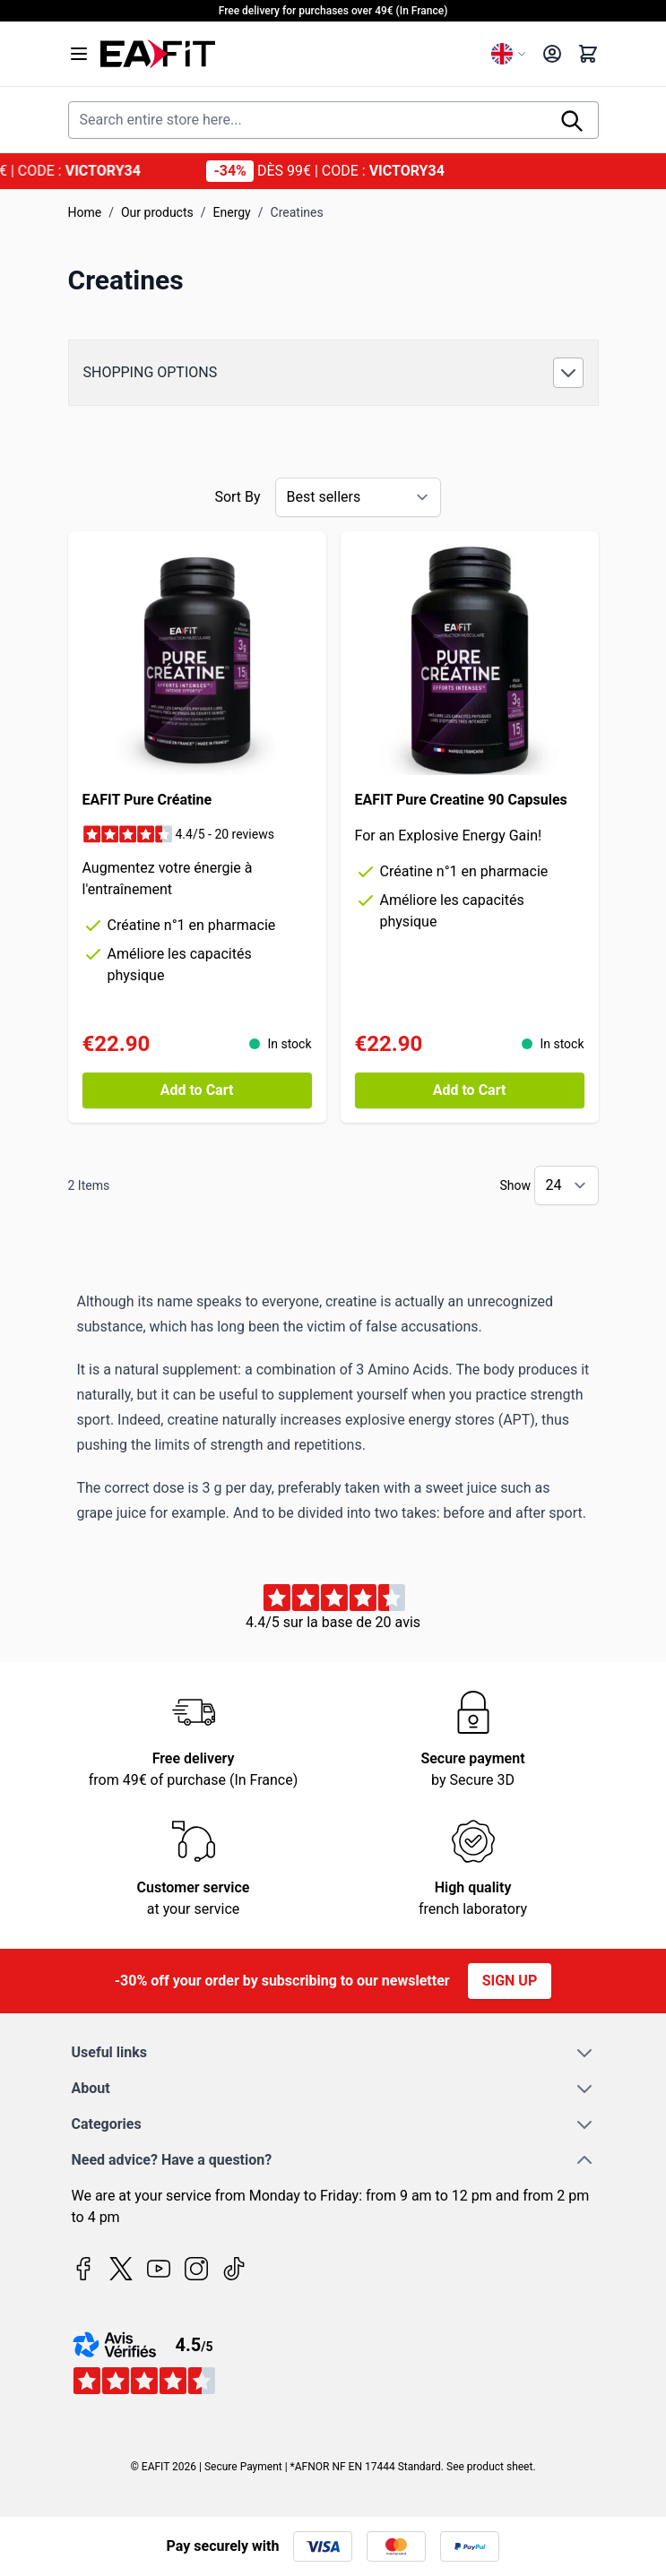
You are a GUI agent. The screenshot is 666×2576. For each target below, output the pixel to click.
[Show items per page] (566, 1185)
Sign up (510, 1980)
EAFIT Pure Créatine (147, 799)
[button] (333, 373)
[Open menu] (79, 54)
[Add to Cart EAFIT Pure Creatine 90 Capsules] (469, 1090)
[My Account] (552, 54)
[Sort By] (358, 497)
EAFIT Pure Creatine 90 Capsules (461, 799)
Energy (232, 212)
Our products (157, 212)
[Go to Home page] (288, 54)
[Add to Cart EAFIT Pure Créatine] (197, 1090)
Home (85, 212)
